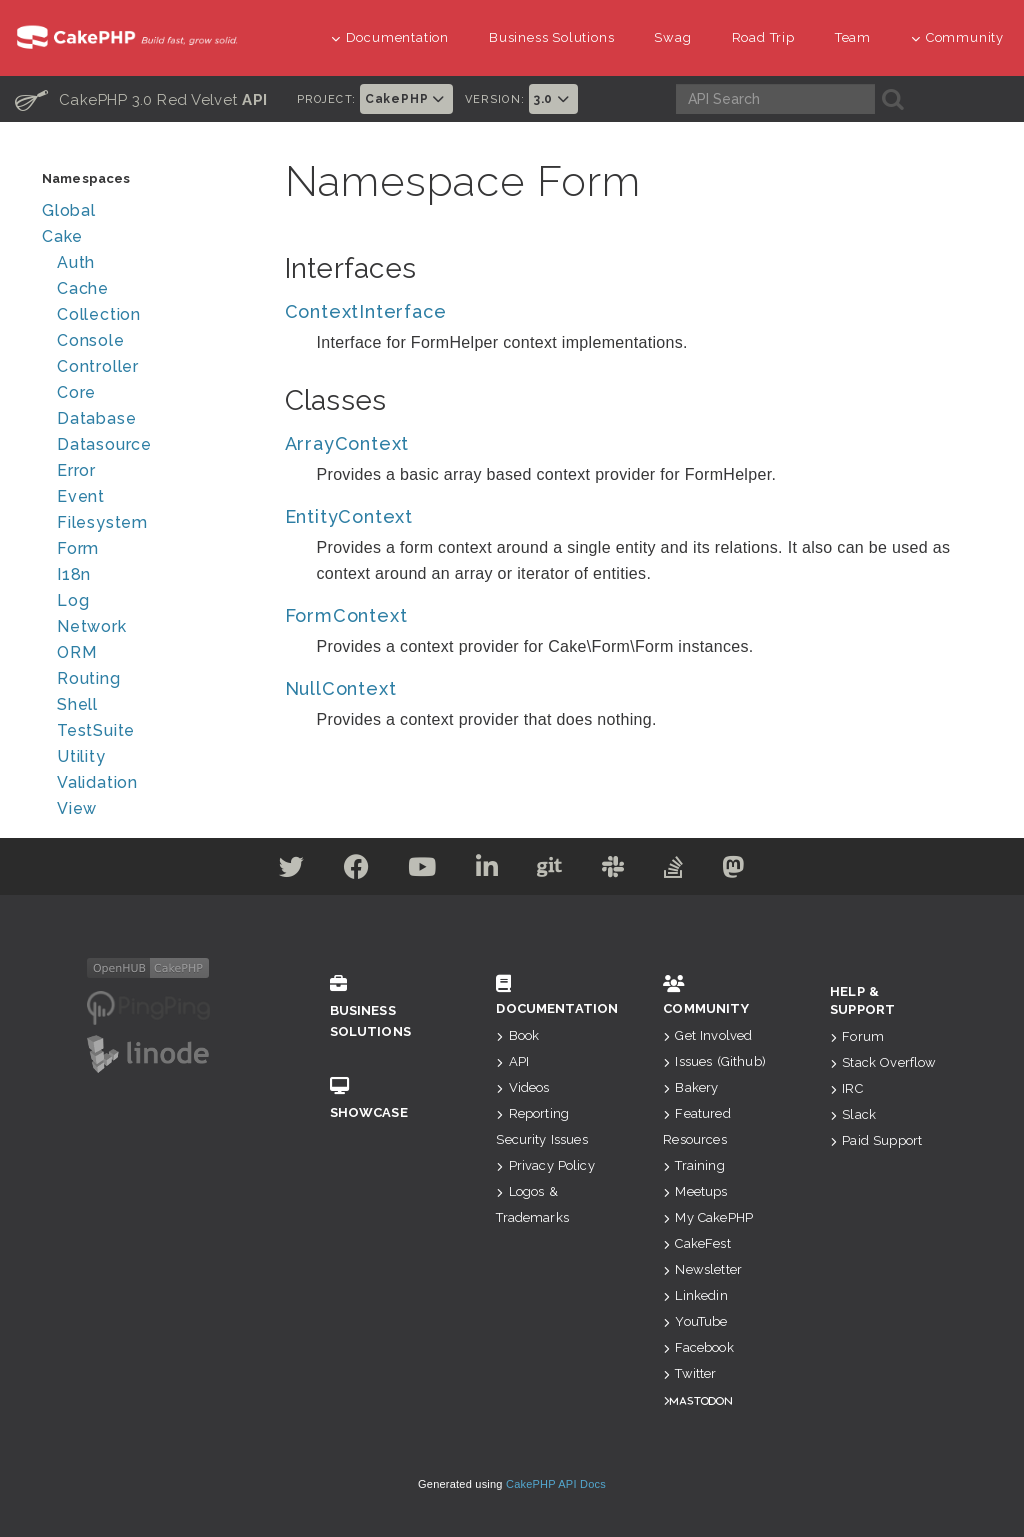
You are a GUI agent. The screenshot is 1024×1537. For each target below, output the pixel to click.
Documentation (390, 37)
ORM (76, 652)
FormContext (346, 615)
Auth (76, 262)
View (77, 808)
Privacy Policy (545, 1165)
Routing (89, 678)
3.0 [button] (553, 99)
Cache (83, 288)
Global (69, 210)
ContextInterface (366, 311)
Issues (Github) (714, 1061)
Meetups (695, 1191)
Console (91, 340)
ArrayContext (347, 443)
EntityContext (349, 516)
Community (957, 37)
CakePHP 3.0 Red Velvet (141, 99)
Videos (522, 1087)
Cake (62, 236)
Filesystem (102, 522)
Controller (98, 366)
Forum (857, 1036)
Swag (672, 37)
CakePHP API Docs (556, 1484)
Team (853, 37)
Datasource (104, 444)
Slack (853, 1114)
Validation (97, 782)
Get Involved (707, 1035)
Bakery (690, 1087)
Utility (81, 756)
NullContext (341, 688)
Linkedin (695, 1295)
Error (76, 470)
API (512, 1061)
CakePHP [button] (406, 99)
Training (693, 1165)
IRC (846, 1088)
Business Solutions (551, 37)
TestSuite (96, 730)
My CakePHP (708, 1217)
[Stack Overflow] (679, 870)
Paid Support (876, 1140)
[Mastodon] (740, 870)
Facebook (698, 1347)
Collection (99, 314)
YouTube (695, 1321)
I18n (74, 574)
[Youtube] (419, 870)
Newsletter (702, 1269)
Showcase (383, 1098)
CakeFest (696, 1243)
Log (73, 600)
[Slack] (616, 870)
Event (81, 496)
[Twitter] (285, 870)
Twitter (689, 1373)
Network (92, 626)
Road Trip (763, 37)
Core (76, 392)
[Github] (551, 870)
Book (517, 1035)
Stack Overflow (883, 1062)
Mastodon (700, 1400)
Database (96, 418)
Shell (77, 704)
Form (78, 548)
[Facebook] (352, 870)
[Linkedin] (486, 870)
